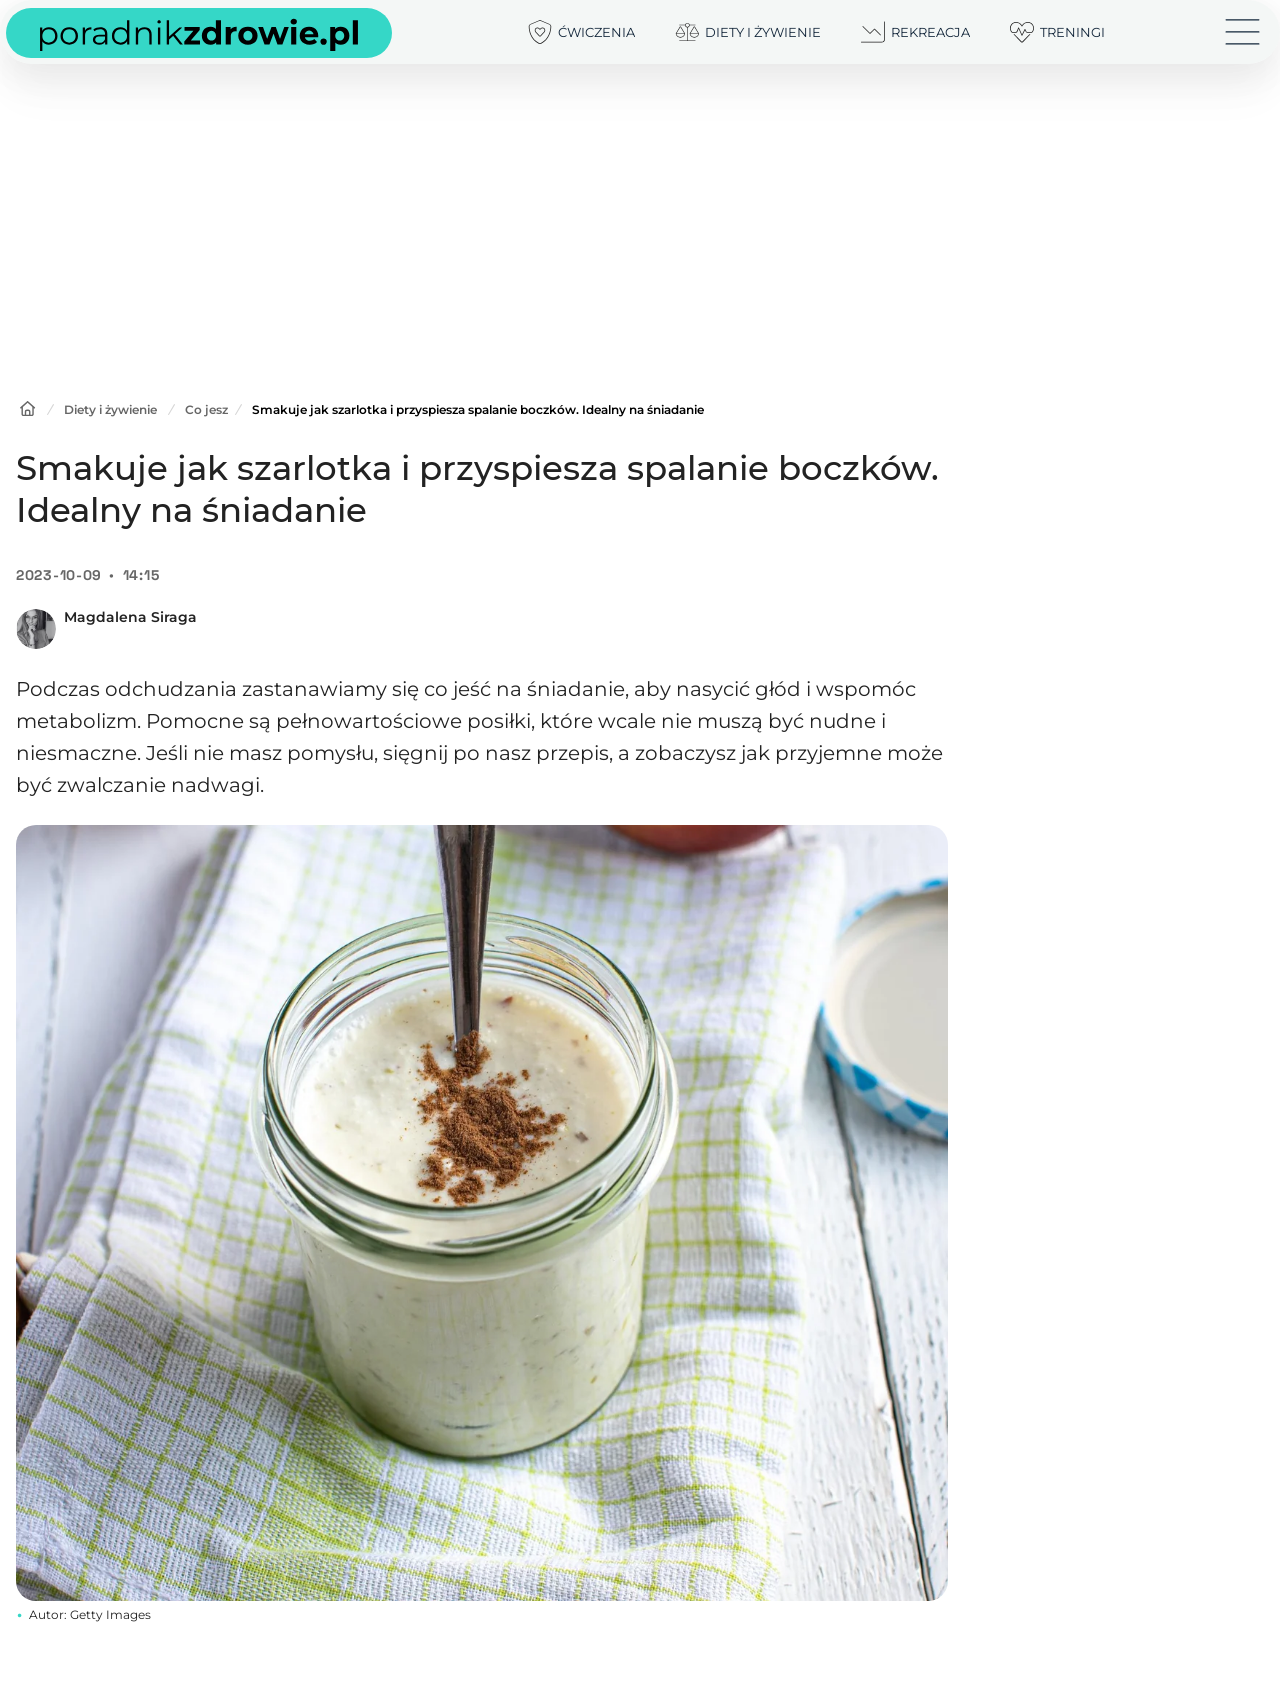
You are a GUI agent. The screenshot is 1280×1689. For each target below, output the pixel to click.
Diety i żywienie (110, 409)
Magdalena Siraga (130, 617)
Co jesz (206, 409)
